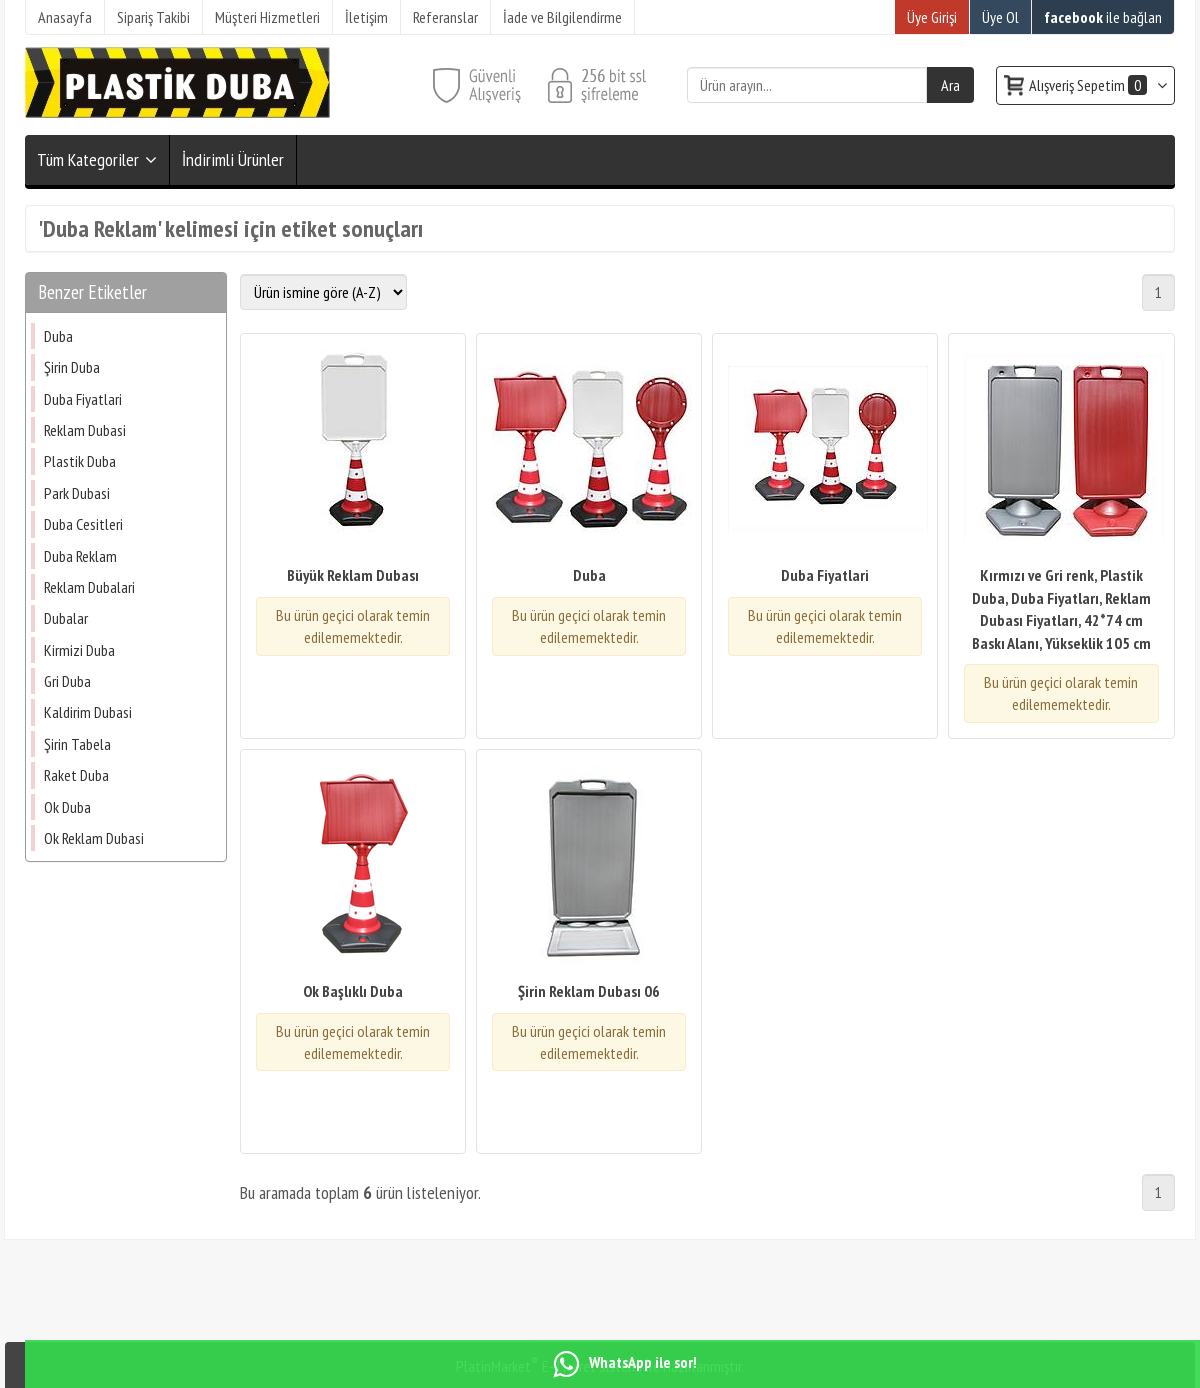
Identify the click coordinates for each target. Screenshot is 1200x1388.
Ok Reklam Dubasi (94, 838)
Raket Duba (76, 775)
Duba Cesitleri (83, 524)
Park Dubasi (77, 493)
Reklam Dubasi (85, 430)
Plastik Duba (80, 461)
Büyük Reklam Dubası (353, 575)
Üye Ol (1000, 17)
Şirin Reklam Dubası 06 (589, 991)
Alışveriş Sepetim (1089, 85)
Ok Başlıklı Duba (353, 991)
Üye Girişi (932, 17)
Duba (58, 336)
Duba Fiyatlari (83, 399)
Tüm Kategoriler (88, 159)
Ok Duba (67, 807)
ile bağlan (1103, 17)
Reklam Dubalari (89, 587)
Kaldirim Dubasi (88, 712)
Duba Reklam (80, 556)
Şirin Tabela (77, 744)
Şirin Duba (72, 367)
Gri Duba (67, 681)
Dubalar (66, 618)
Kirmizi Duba (79, 650)
